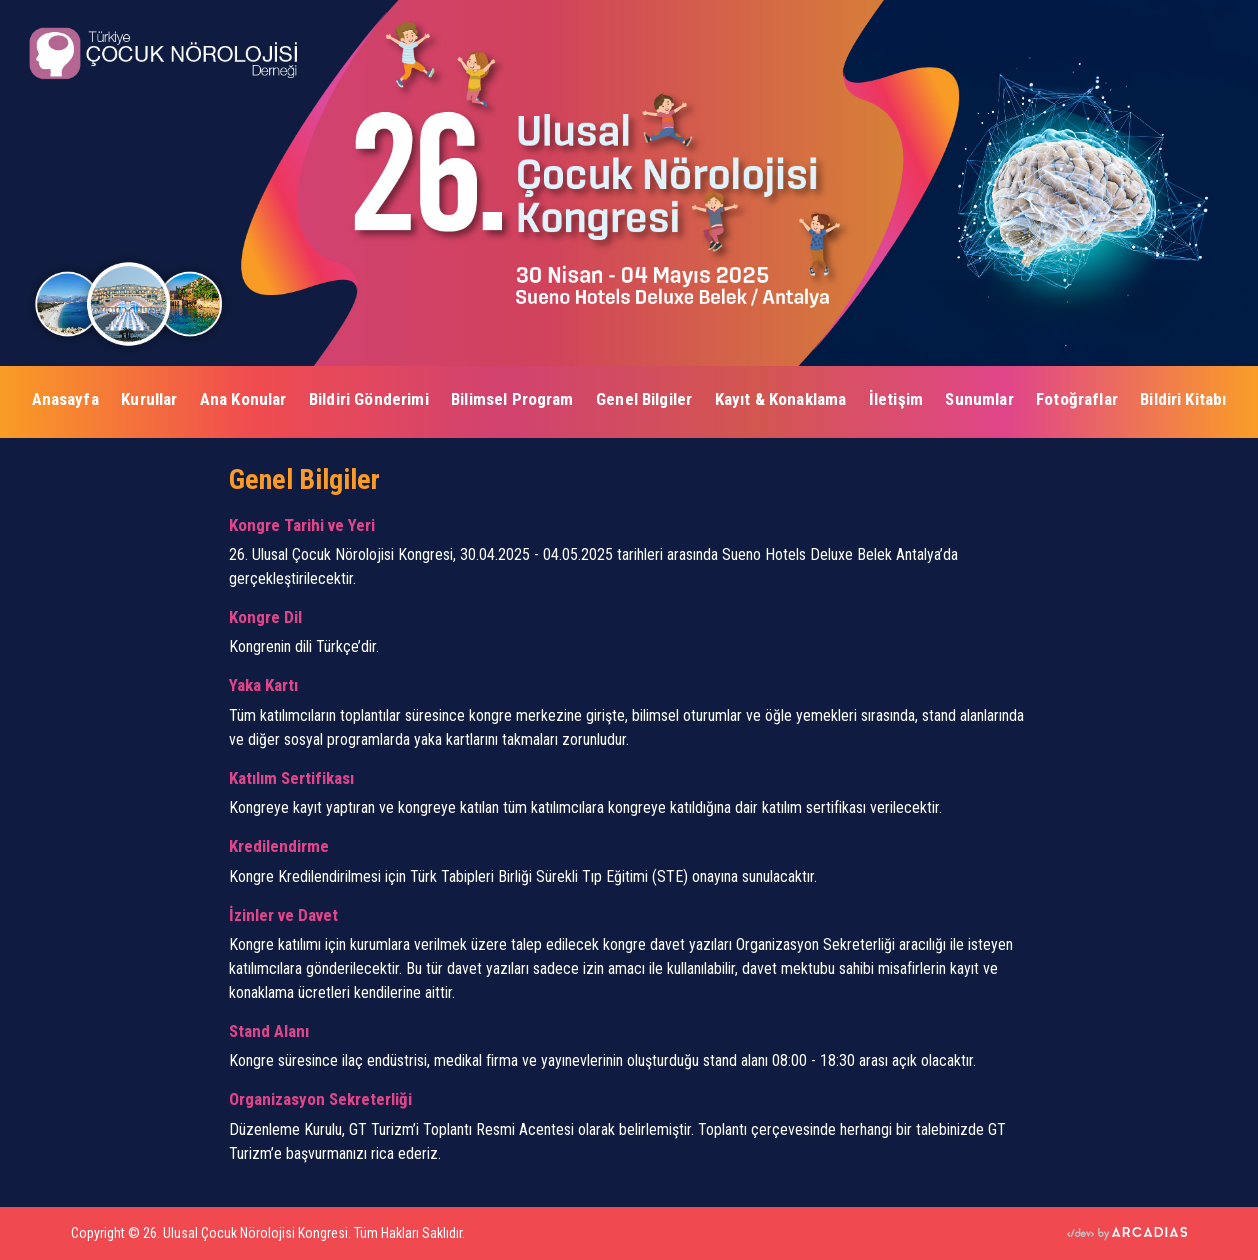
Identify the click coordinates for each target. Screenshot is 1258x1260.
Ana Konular (243, 399)
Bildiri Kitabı (1183, 399)
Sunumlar (979, 399)
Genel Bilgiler (644, 399)
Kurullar (149, 399)
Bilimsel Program (512, 399)
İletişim (896, 399)
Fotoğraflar (1077, 399)
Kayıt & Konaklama (781, 399)
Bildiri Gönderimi (369, 399)
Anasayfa (65, 399)
